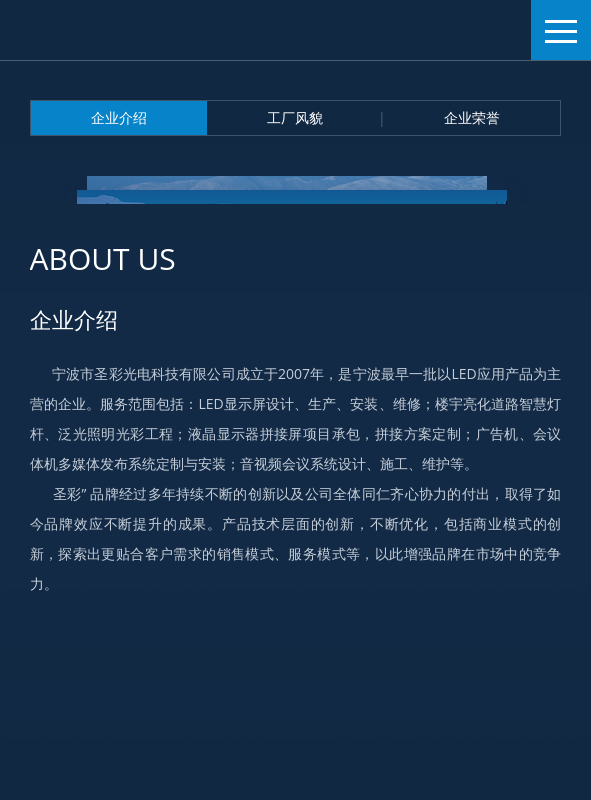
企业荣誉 (472, 117)
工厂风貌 (295, 117)
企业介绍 (119, 117)
